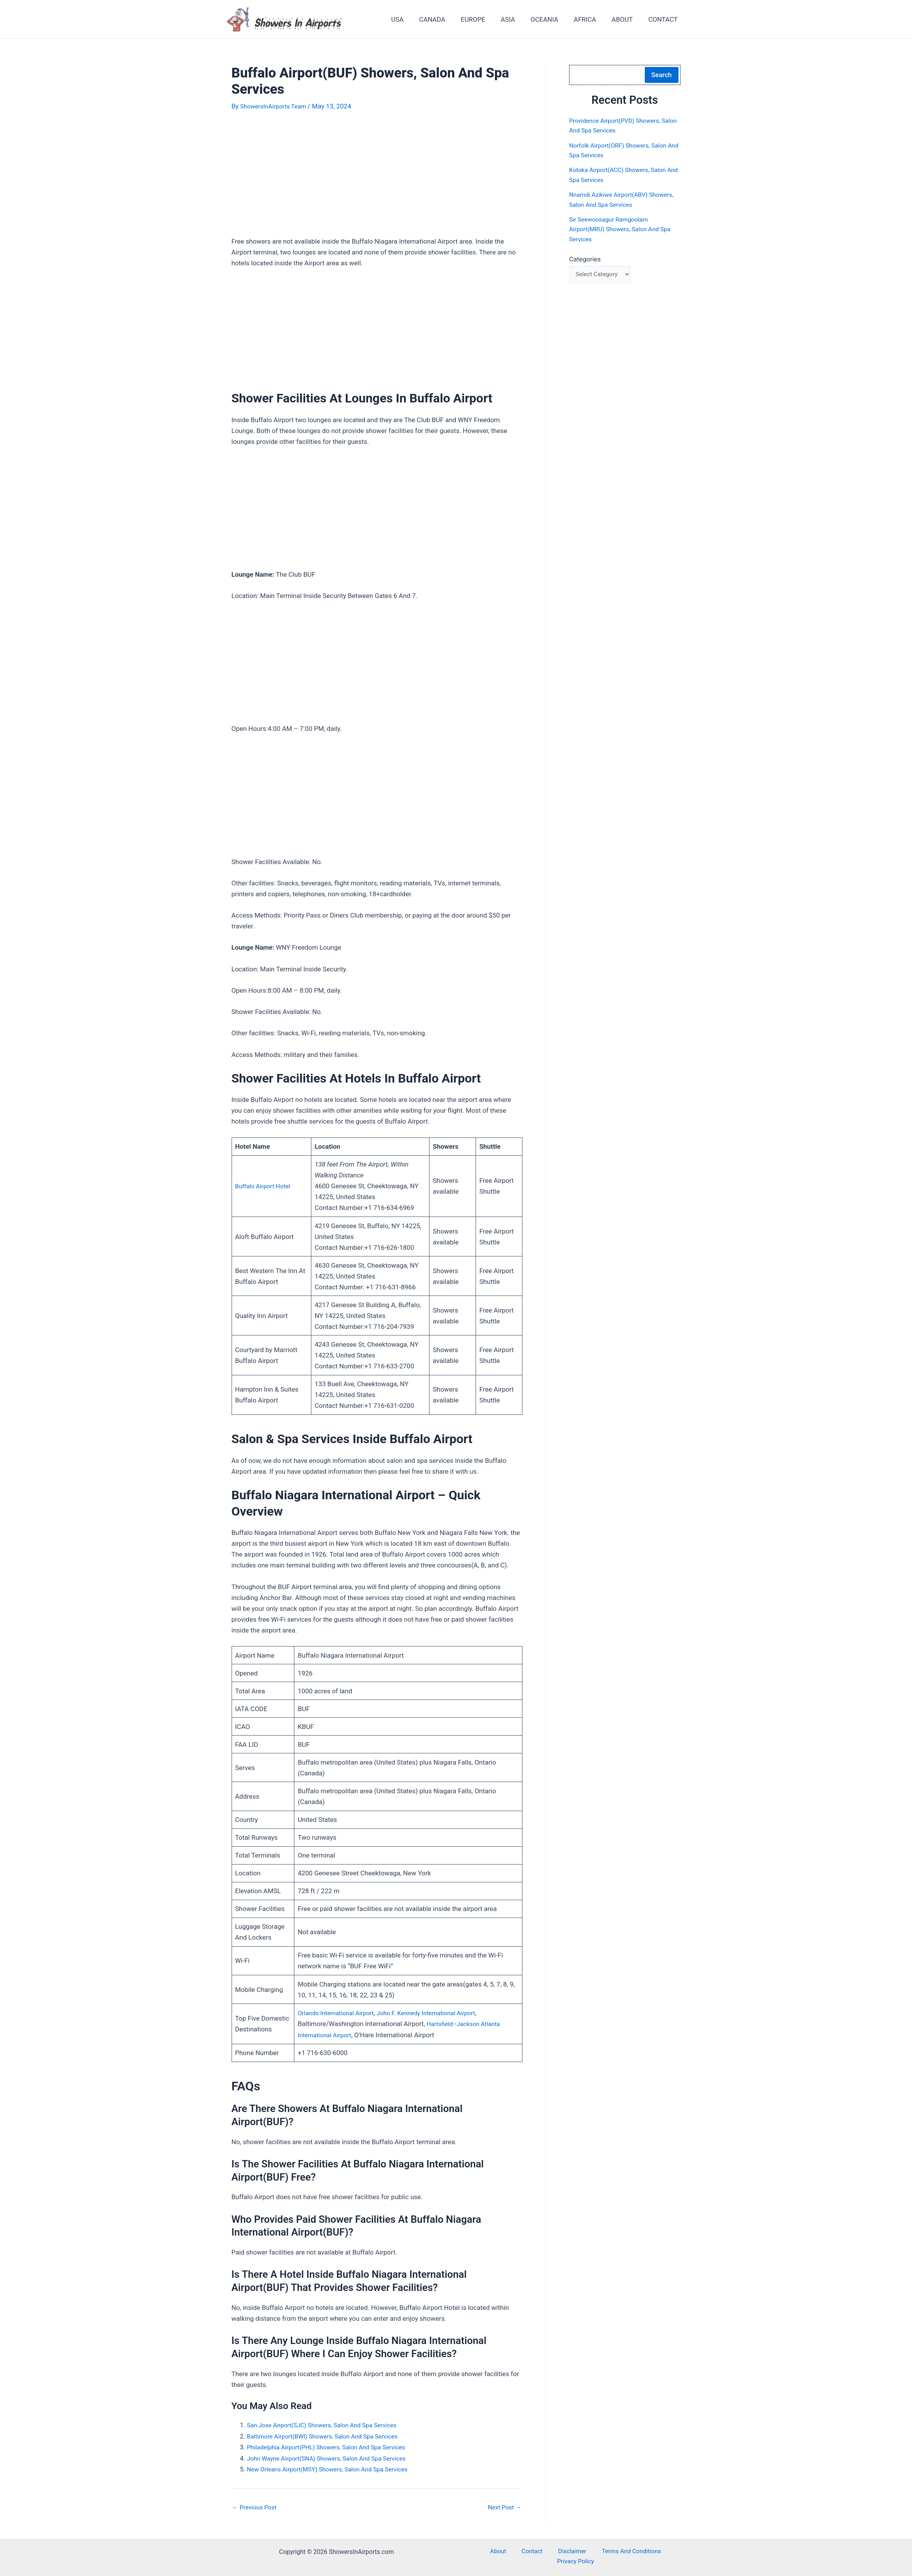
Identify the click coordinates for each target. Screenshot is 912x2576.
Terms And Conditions (597, 2550)
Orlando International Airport (338, 2013)
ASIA (518, 19)
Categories (585, 259)
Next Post (502, 2505)
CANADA (447, 19)
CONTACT (664, 19)
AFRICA (591, 19)
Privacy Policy (657, 2550)
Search (661, 75)
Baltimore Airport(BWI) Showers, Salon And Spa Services (329, 2435)
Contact (509, 2550)
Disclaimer (542, 2550)
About (482, 2550)
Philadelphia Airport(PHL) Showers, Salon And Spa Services (334, 2446)
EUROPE (486, 19)
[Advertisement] (377, 178)
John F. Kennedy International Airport (437, 2013)
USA (415, 19)
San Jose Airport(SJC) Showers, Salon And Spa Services (329, 2424)
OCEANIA (553, 19)
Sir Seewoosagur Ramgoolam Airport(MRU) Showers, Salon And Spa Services (618, 229)
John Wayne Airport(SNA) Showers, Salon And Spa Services (334, 2457)
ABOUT (625, 19)
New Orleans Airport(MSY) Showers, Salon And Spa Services (335, 2468)
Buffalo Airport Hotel (265, 1186)
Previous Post (256, 2505)
